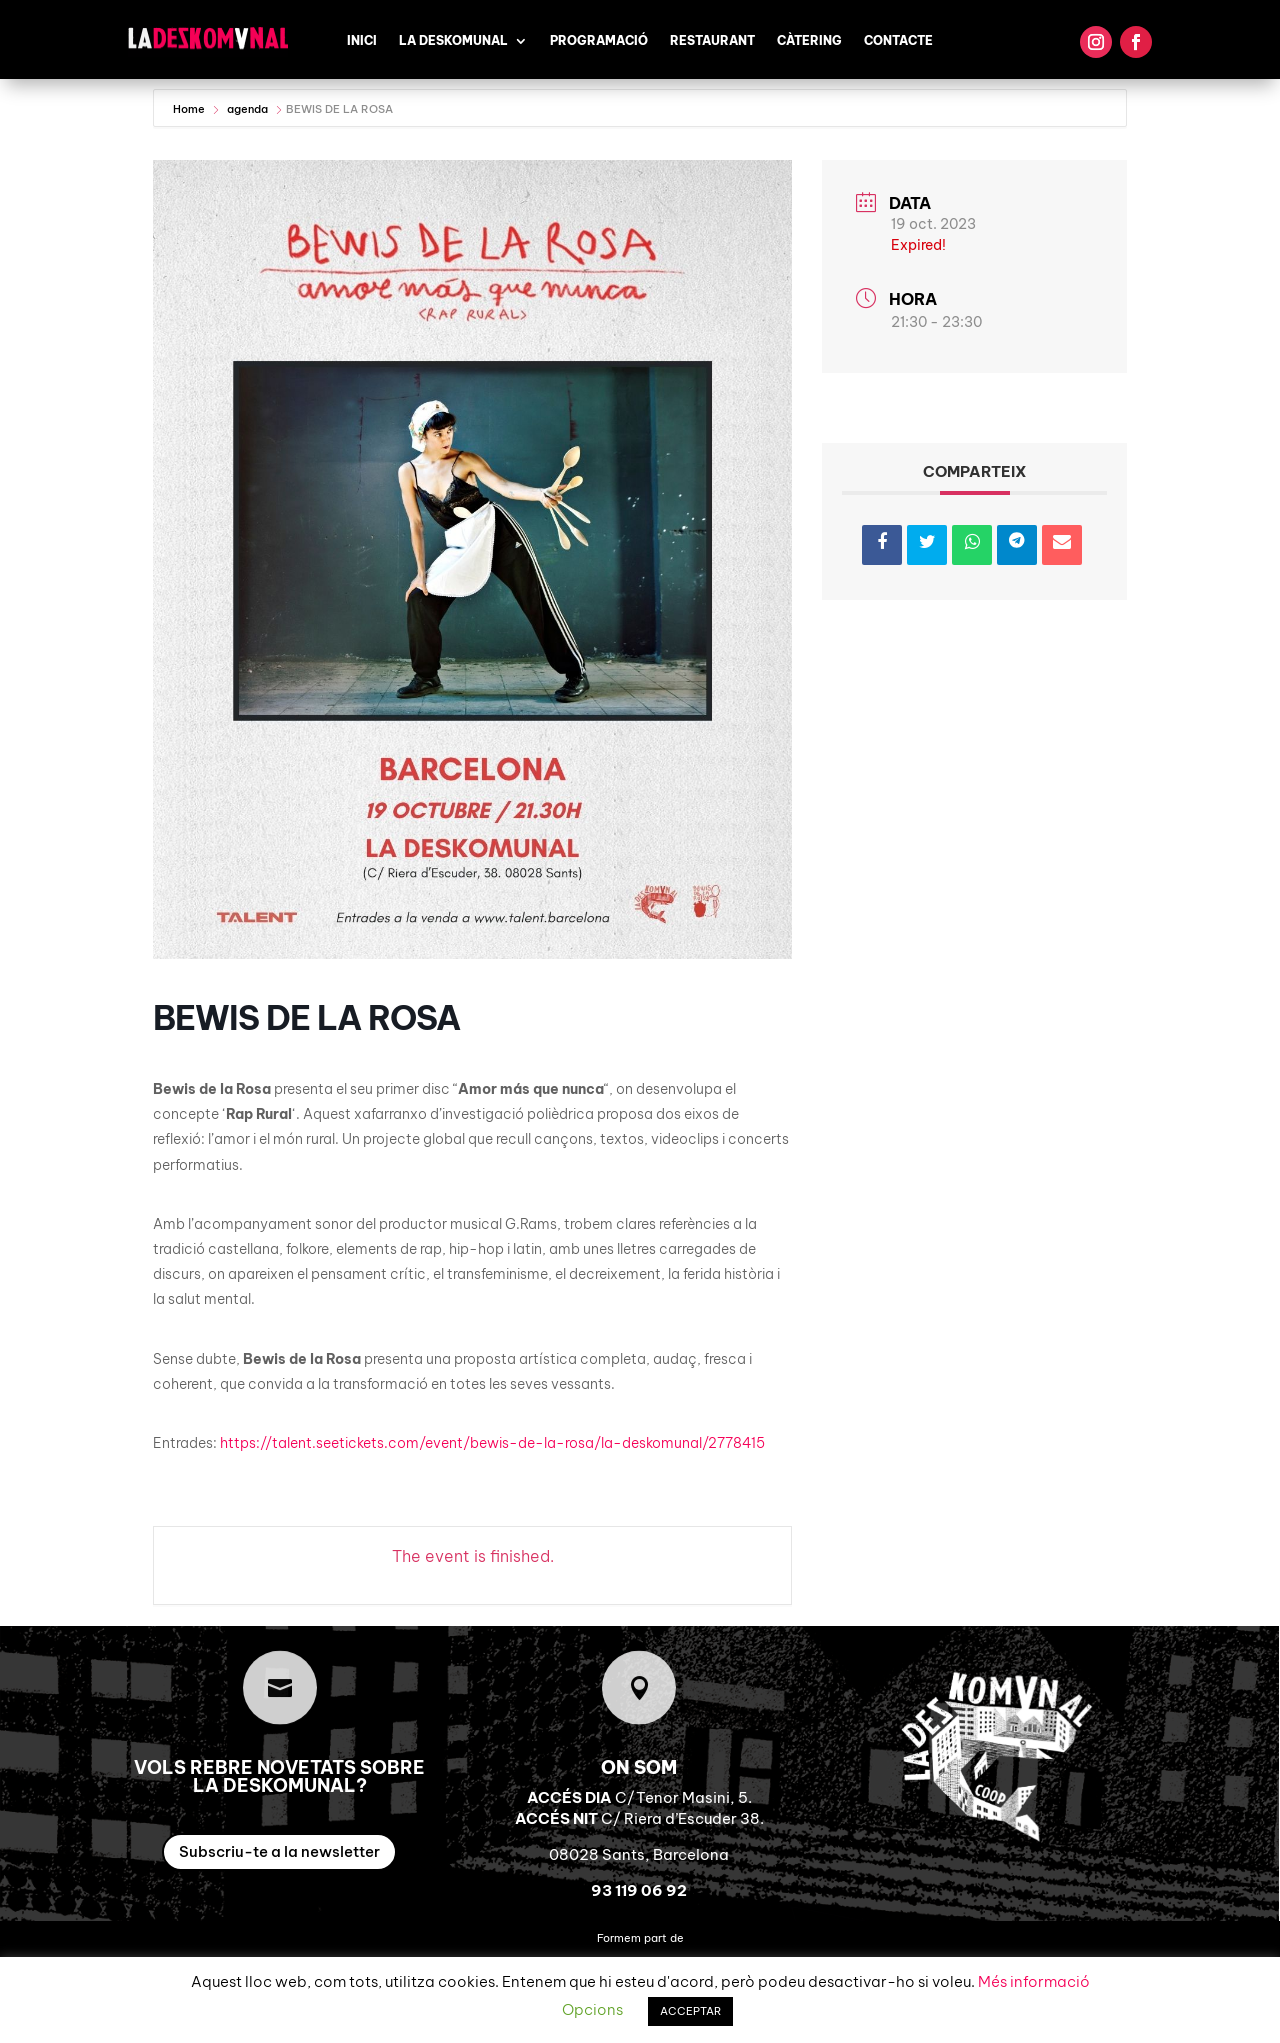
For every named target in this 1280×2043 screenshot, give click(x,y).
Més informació (1034, 1981)
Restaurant (712, 41)
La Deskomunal (453, 41)
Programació (599, 41)
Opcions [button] (592, 2009)
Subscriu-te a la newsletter (279, 1851)
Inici (362, 41)
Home (190, 109)
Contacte (898, 41)
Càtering (809, 41)
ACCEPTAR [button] (690, 2011)
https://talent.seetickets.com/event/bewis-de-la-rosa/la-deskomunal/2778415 (492, 1443)
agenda (247, 109)
